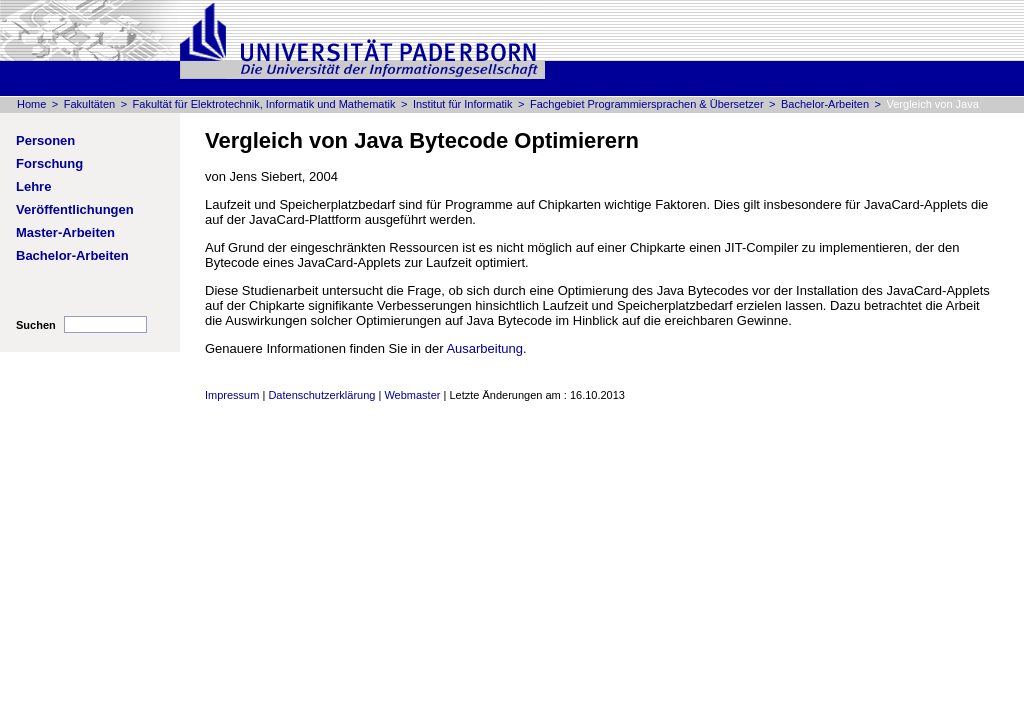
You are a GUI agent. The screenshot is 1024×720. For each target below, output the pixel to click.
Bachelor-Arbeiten (825, 104)
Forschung (49, 163)
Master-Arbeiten (65, 232)
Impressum (232, 395)
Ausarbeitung (484, 348)
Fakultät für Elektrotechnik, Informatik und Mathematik (264, 104)
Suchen (36, 325)
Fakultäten (89, 104)
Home (31, 104)
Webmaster (412, 395)
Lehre (33, 186)
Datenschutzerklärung (321, 395)
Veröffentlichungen (75, 209)
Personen (45, 140)
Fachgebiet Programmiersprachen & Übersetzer (647, 104)
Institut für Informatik (463, 104)
